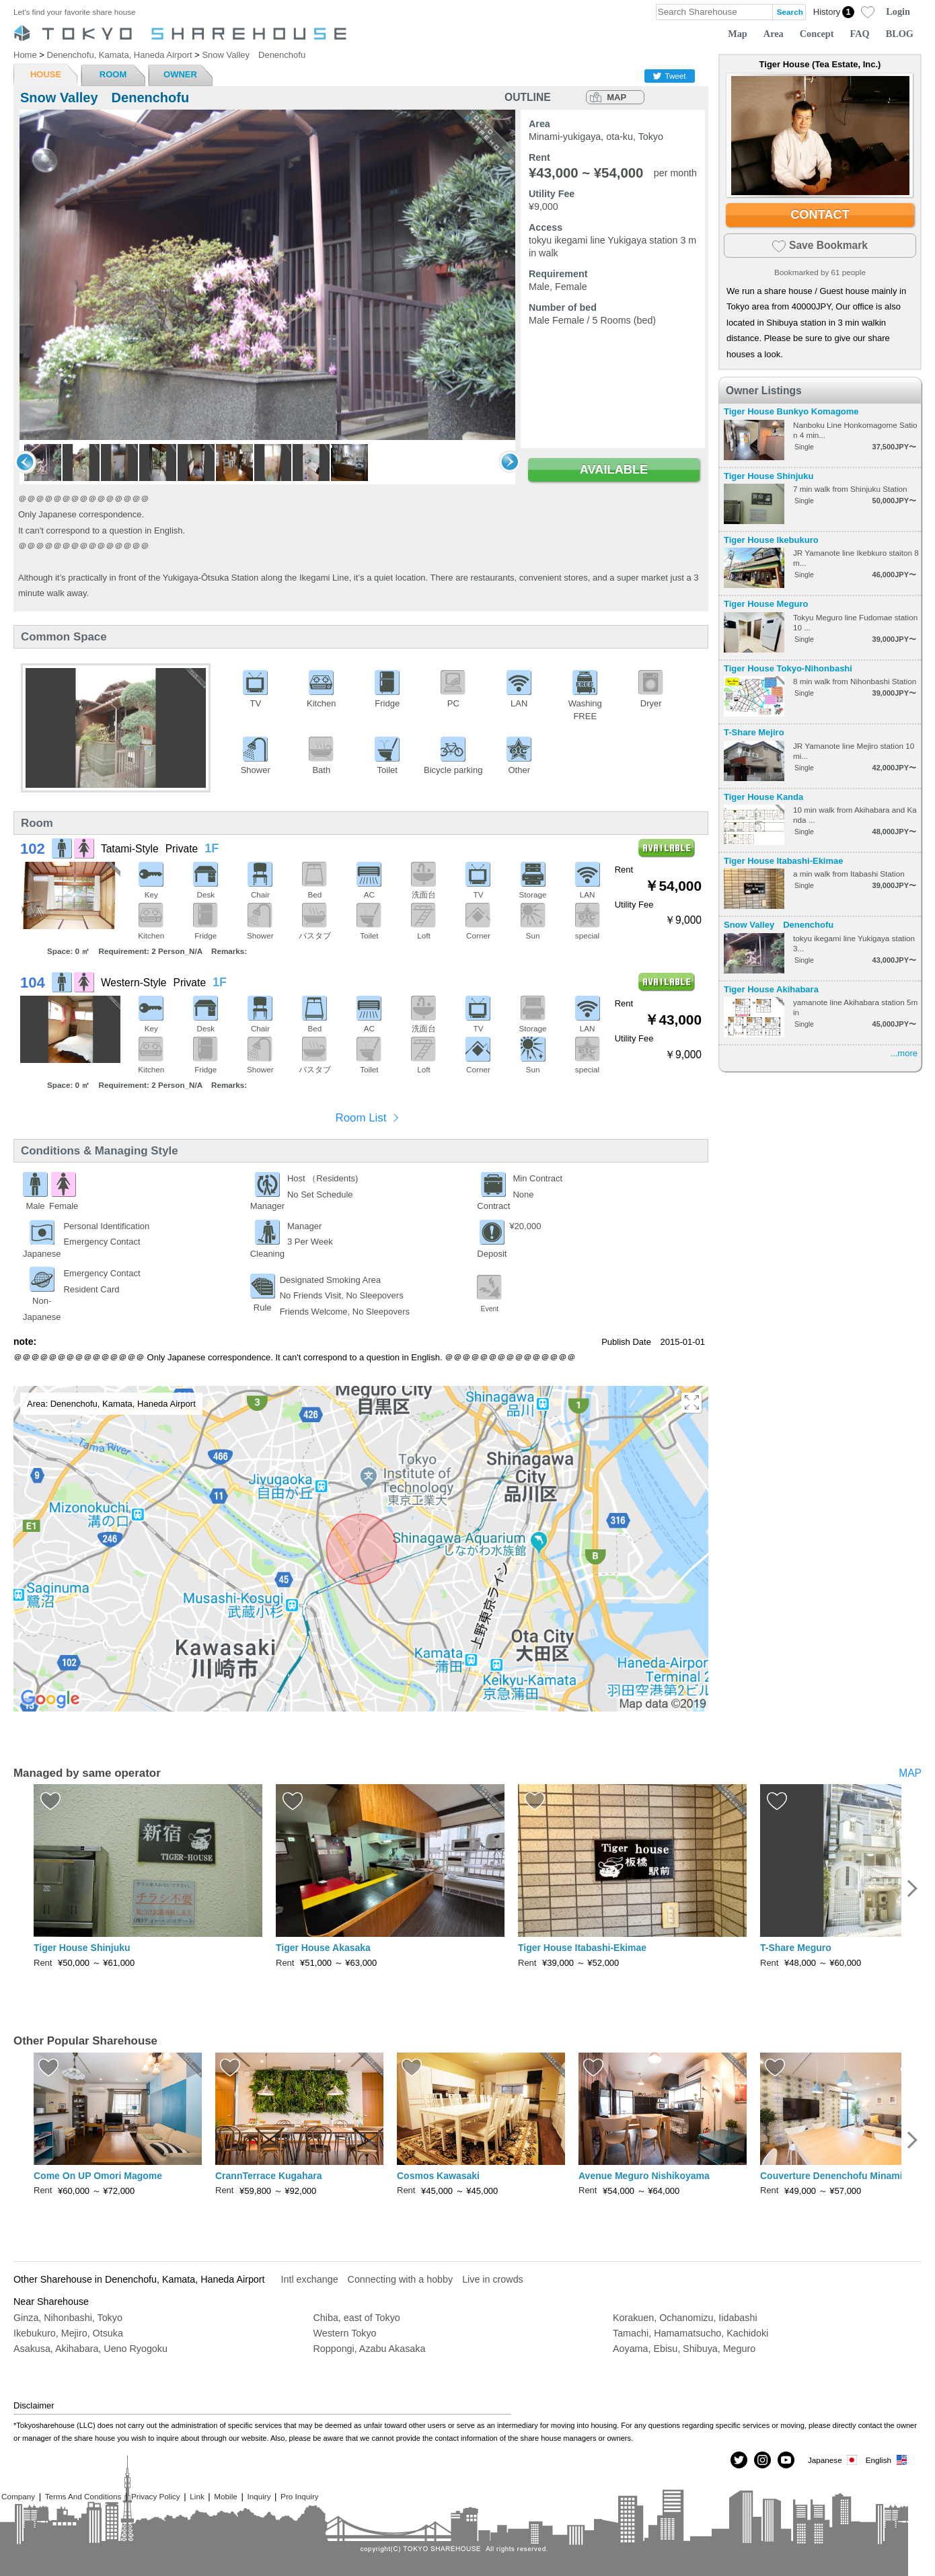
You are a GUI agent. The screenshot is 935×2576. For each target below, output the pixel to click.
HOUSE (45, 74)
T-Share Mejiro (754, 732)
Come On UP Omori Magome (98, 2175)
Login (898, 11)
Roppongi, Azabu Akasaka (369, 2348)
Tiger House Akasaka (323, 1947)
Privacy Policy (155, 2496)
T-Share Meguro (795, 1947)
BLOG (899, 33)
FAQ (860, 33)
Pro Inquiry (299, 2496)
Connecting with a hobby (400, 2279)
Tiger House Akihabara (771, 989)
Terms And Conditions (83, 2496)
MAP (616, 97)
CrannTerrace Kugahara (268, 2175)
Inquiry (258, 2496)
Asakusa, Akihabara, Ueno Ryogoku (90, 2348)
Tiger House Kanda (763, 797)
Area (773, 33)
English (887, 2460)
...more (904, 1053)
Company (18, 2496)
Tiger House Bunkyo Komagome (791, 411)
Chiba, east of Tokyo (356, 2317)
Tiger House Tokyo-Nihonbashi (788, 668)
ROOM (113, 74)
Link (197, 2496)
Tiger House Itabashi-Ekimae (784, 861)
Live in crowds (492, 2279)
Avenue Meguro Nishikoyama (644, 2175)
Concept (817, 33)
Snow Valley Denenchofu (778, 925)
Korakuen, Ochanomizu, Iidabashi (685, 2317)
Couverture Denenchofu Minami (831, 2175)
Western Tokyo (345, 2333)
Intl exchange (309, 2279)
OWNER (180, 74)
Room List (360, 1117)
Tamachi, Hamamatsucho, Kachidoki (690, 2333)
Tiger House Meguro (766, 604)
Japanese (833, 2460)
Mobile (225, 2496)
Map (737, 33)
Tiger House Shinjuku (768, 476)
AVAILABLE (614, 469)
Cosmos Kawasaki (438, 2175)
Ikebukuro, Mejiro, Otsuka (68, 2333)
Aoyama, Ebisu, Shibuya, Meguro (684, 2348)
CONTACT (820, 214)
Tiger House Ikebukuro (771, 540)
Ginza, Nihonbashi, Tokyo (67, 2317)
